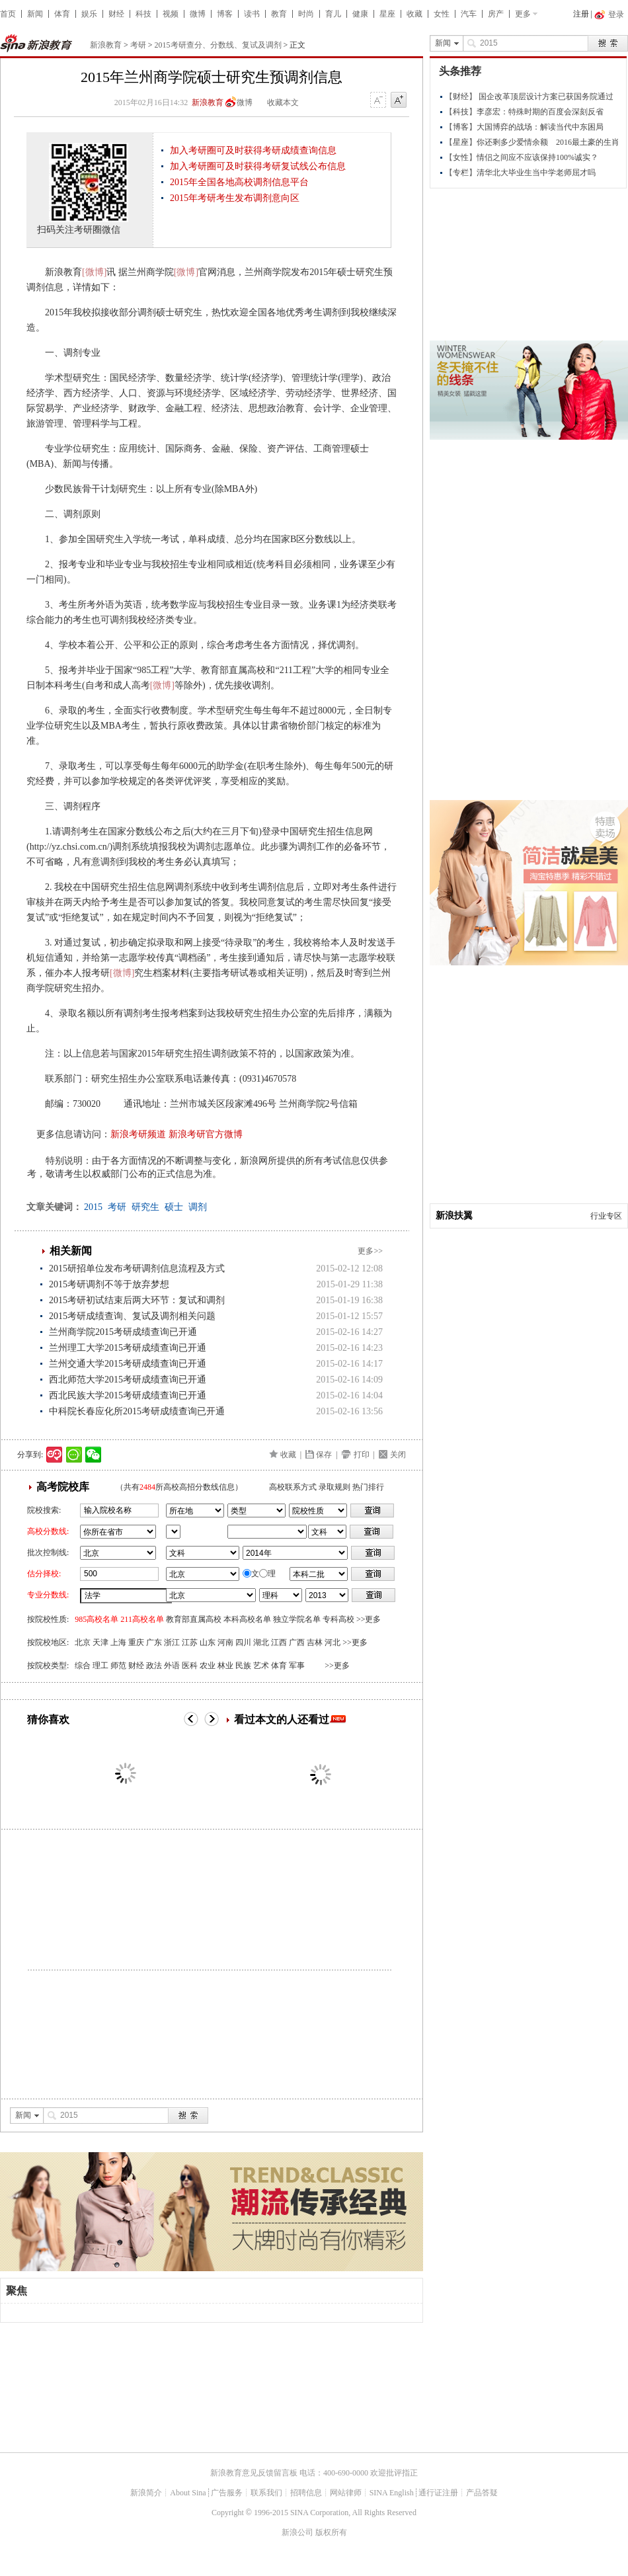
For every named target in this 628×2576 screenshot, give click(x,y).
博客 (225, 14)
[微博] (94, 272)
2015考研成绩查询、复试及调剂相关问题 (132, 1316)
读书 (252, 14)
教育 (279, 14)
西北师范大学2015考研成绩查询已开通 (127, 1380)
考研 (138, 45)
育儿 (333, 14)
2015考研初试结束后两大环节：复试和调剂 (137, 1300)
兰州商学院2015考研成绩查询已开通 (123, 1332)
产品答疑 (482, 2492)
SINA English (392, 2492)
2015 (93, 1207)
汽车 (469, 14)
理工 (100, 1665)
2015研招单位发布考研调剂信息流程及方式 (137, 1268)
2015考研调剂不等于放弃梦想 (109, 1284)
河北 (332, 1642)
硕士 (174, 1207)
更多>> (370, 1251)
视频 (170, 14)
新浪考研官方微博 (206, 1134)
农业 (208, 1665)
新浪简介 (146, 2492)
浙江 (172, 1642)
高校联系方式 (293, 1487)
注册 (581, 14)
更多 (523, 14)
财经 (116, 14)
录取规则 (334, 1487)
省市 (173, 1532)
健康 (360, 14)
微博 (198, 14)
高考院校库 (62, 1486)
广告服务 (227, 2492)
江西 (279, 1642)
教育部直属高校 (193, 1619)
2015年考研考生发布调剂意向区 (234, 198)
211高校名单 (142, 1619)
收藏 (414, 14)
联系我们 (266, 2492)
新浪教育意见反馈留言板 (253, 2472)
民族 (243, 1665)
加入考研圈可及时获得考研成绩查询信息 (253, 150)
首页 (8, 14)
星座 (387, 14)
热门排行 (368, 1487)
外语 (172, 1665)
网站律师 (346, 2492)
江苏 (190, 1642)
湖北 (261, 1642)
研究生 (145, 1207)
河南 (225, 1642)
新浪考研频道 (138, 1134)
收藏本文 (283, 102)
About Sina (188, 2492)
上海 (118, 1642)
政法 (154, 1665)
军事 (297, 1665)
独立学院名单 (297, 1619)
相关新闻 (71, 1250)
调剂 (197, 1207)
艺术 (261, 1665)
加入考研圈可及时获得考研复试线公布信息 (258, 166)
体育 (62, 14)
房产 (496, 14)
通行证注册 (438, 2492)
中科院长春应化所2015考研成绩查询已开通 (137, 1411)
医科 (190, 1665)
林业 (225, 1665)
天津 (100, 1642)
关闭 (398, 1454)
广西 (297, 1642)
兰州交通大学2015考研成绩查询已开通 (127, 1364)
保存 (324, 1454)
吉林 (315, 1642)
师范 (118, 1665)
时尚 (306, 14)
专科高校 (338, 1619)
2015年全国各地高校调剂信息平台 (239, 182)
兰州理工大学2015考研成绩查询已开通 (127, 1348)
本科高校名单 (247, 1619)
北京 (83, 1642)
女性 (442, 14)
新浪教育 (106, 45)
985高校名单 (96, 1619)
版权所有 (331, 2532)
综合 (83, 1665)
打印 (362, 1454)
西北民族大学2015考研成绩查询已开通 (127, 1395)
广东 (154, 1642)
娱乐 (89, 14)
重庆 (136, 1642)
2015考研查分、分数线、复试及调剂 (218, 45)
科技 (143, 14)
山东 (208, 1642)
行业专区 (606, 1216)
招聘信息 (306, 2492)
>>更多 (368, 1619)
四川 (243, 1642)
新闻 (35, 14)
